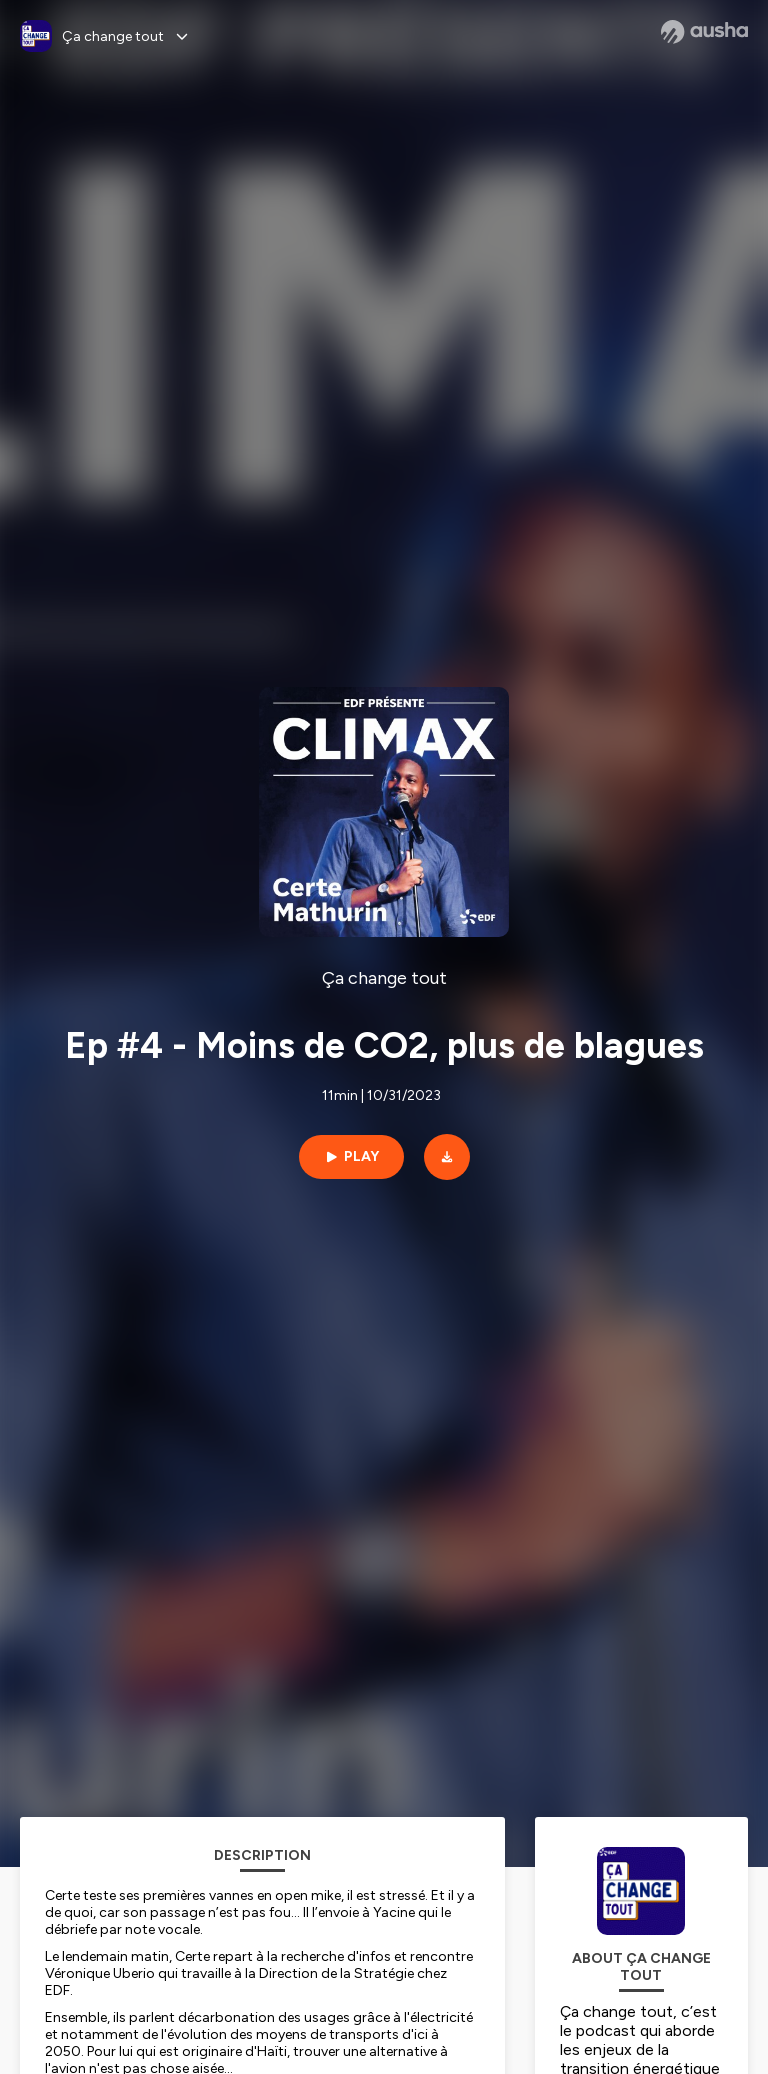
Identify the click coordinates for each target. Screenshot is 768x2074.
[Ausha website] (704, 32)
